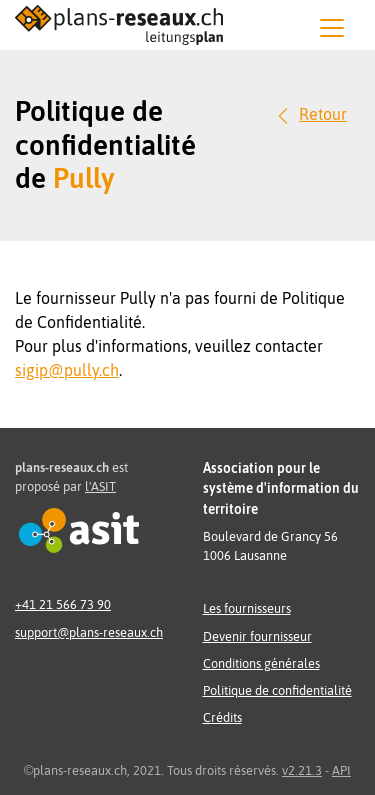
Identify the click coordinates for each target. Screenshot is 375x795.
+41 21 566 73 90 (63, 604)
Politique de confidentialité (277, 690)
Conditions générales (261, 663)
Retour (323, 114)
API (341, 770)
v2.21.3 (302, 770)
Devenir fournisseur (257, 636)
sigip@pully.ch (67, 370)
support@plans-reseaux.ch (89, 632)
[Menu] (332, 28)
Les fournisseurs (247, 608)
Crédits (222, 717)
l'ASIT (100, 486)
